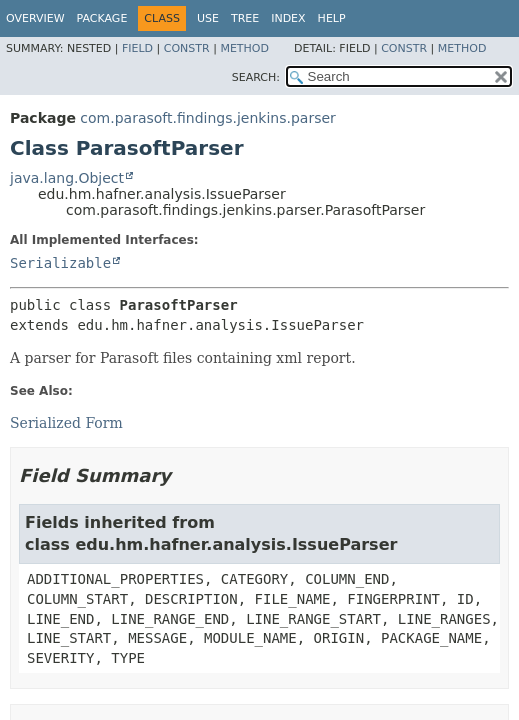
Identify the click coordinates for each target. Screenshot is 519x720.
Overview (35, 18)
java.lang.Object (67, 178)
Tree (245, 18)
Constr (187, 48)
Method (244, 48)
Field (137, 48)
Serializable (60, 263)
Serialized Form (66, 423)
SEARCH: (256, 77)
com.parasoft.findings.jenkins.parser (207, 118)
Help (332, 18)
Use (208, 18)
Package (102, 18)
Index (288, 18)
